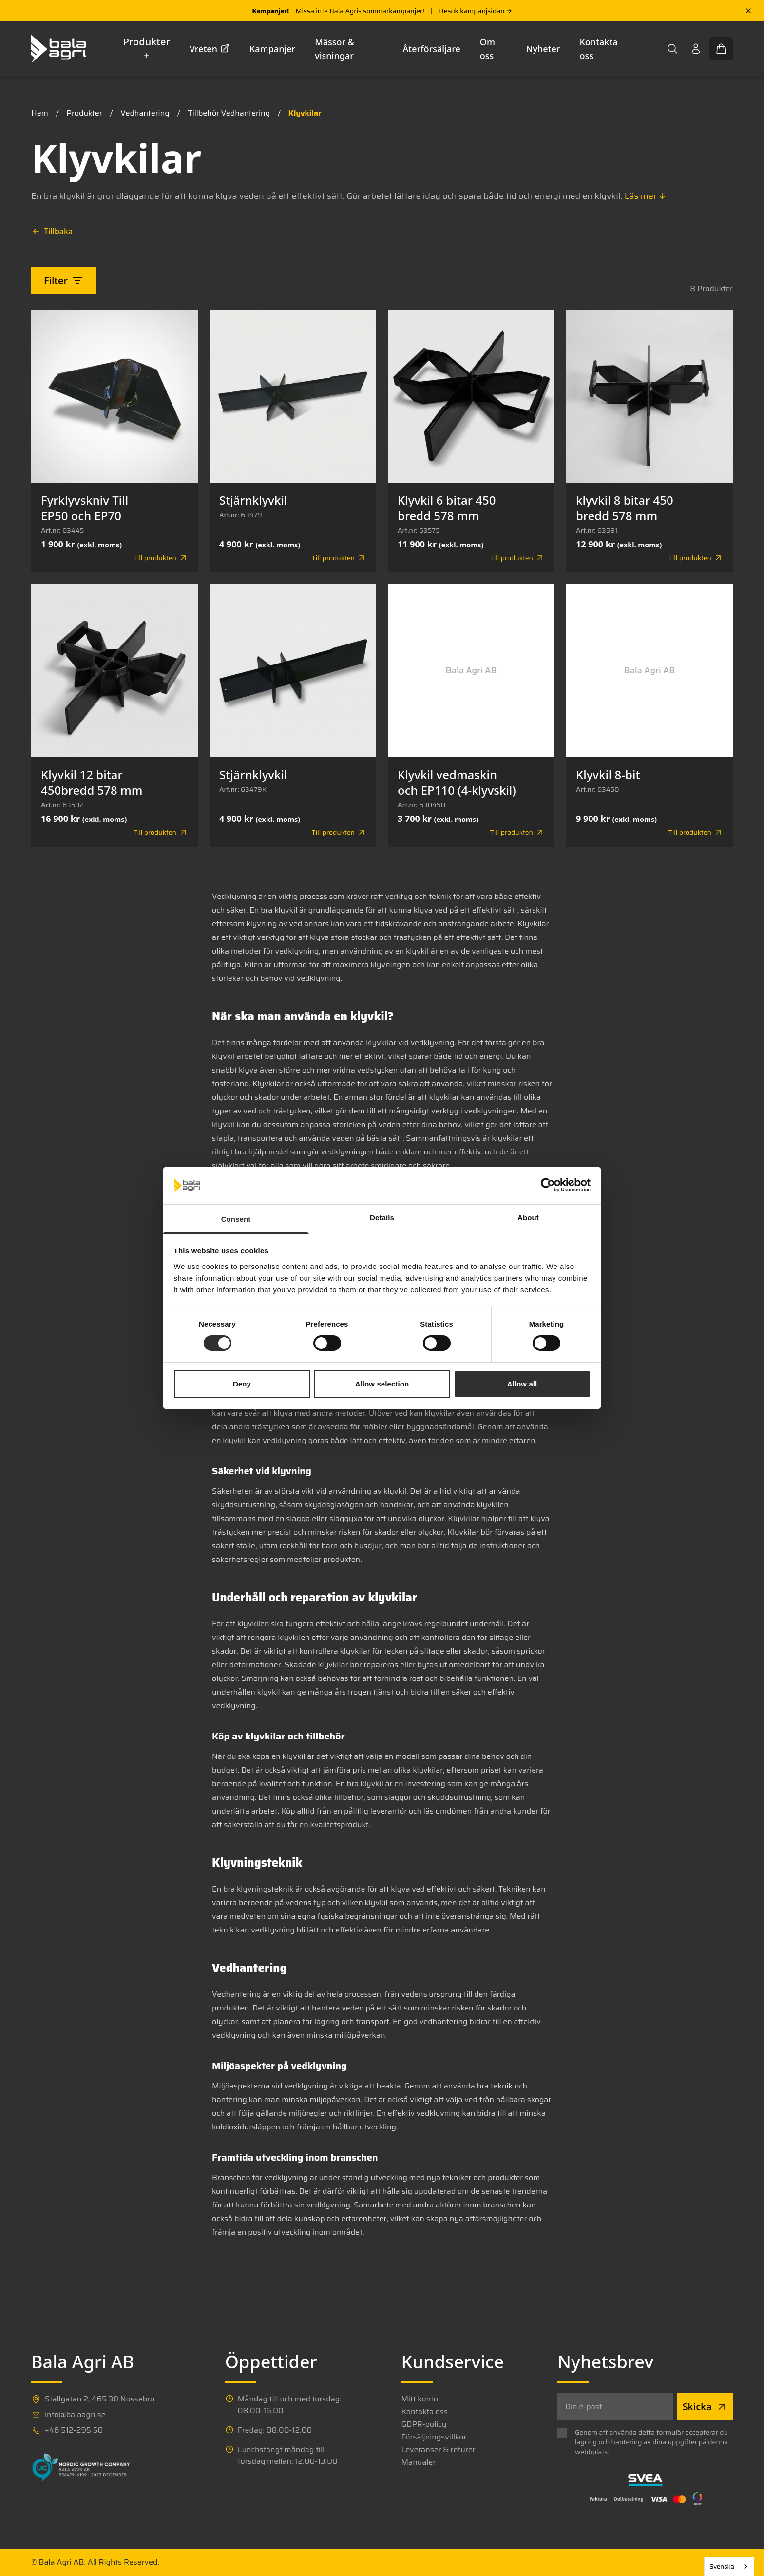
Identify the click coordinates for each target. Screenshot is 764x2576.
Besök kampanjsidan (475, 11)
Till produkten (161, 558)
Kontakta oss (598, 48)
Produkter (84, 113)
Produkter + (146, 48)
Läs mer (646, 196)
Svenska (721, 2566)
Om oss (487, 48)
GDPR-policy (424, 2424)
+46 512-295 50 (74, 2430)
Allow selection (382, 1384)
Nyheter (543, 49)
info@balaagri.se (75, 2414)
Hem (39, 113)
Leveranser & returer (438, 2450)
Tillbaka (52, 231)
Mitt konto (419, 2399)
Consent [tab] (236, 1219)
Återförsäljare (431, 49)
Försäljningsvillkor (434, 2437)
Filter (63, 280)
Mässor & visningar (334, 48)
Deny (242, 1384)
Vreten (210, 49)
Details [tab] (382, 1217)
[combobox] (729, 2566)
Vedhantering (144, 113)
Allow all (522, 1384)
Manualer (418, 2462)
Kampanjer (272, 49)
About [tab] (528, 1217)
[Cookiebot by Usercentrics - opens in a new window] (548, 1185)
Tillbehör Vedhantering (229, 113)
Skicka (705, 2406)
